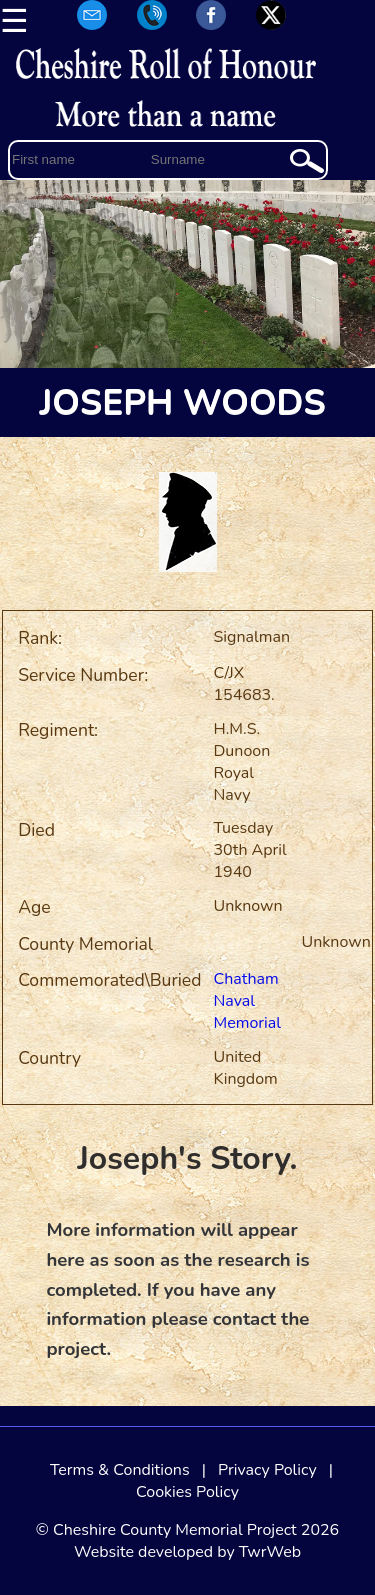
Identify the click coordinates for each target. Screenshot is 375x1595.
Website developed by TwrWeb (187, 1552)
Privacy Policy (267, 1470)
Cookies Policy (187, 1492)
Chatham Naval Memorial (247, 1001)
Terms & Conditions (120, 1470)
